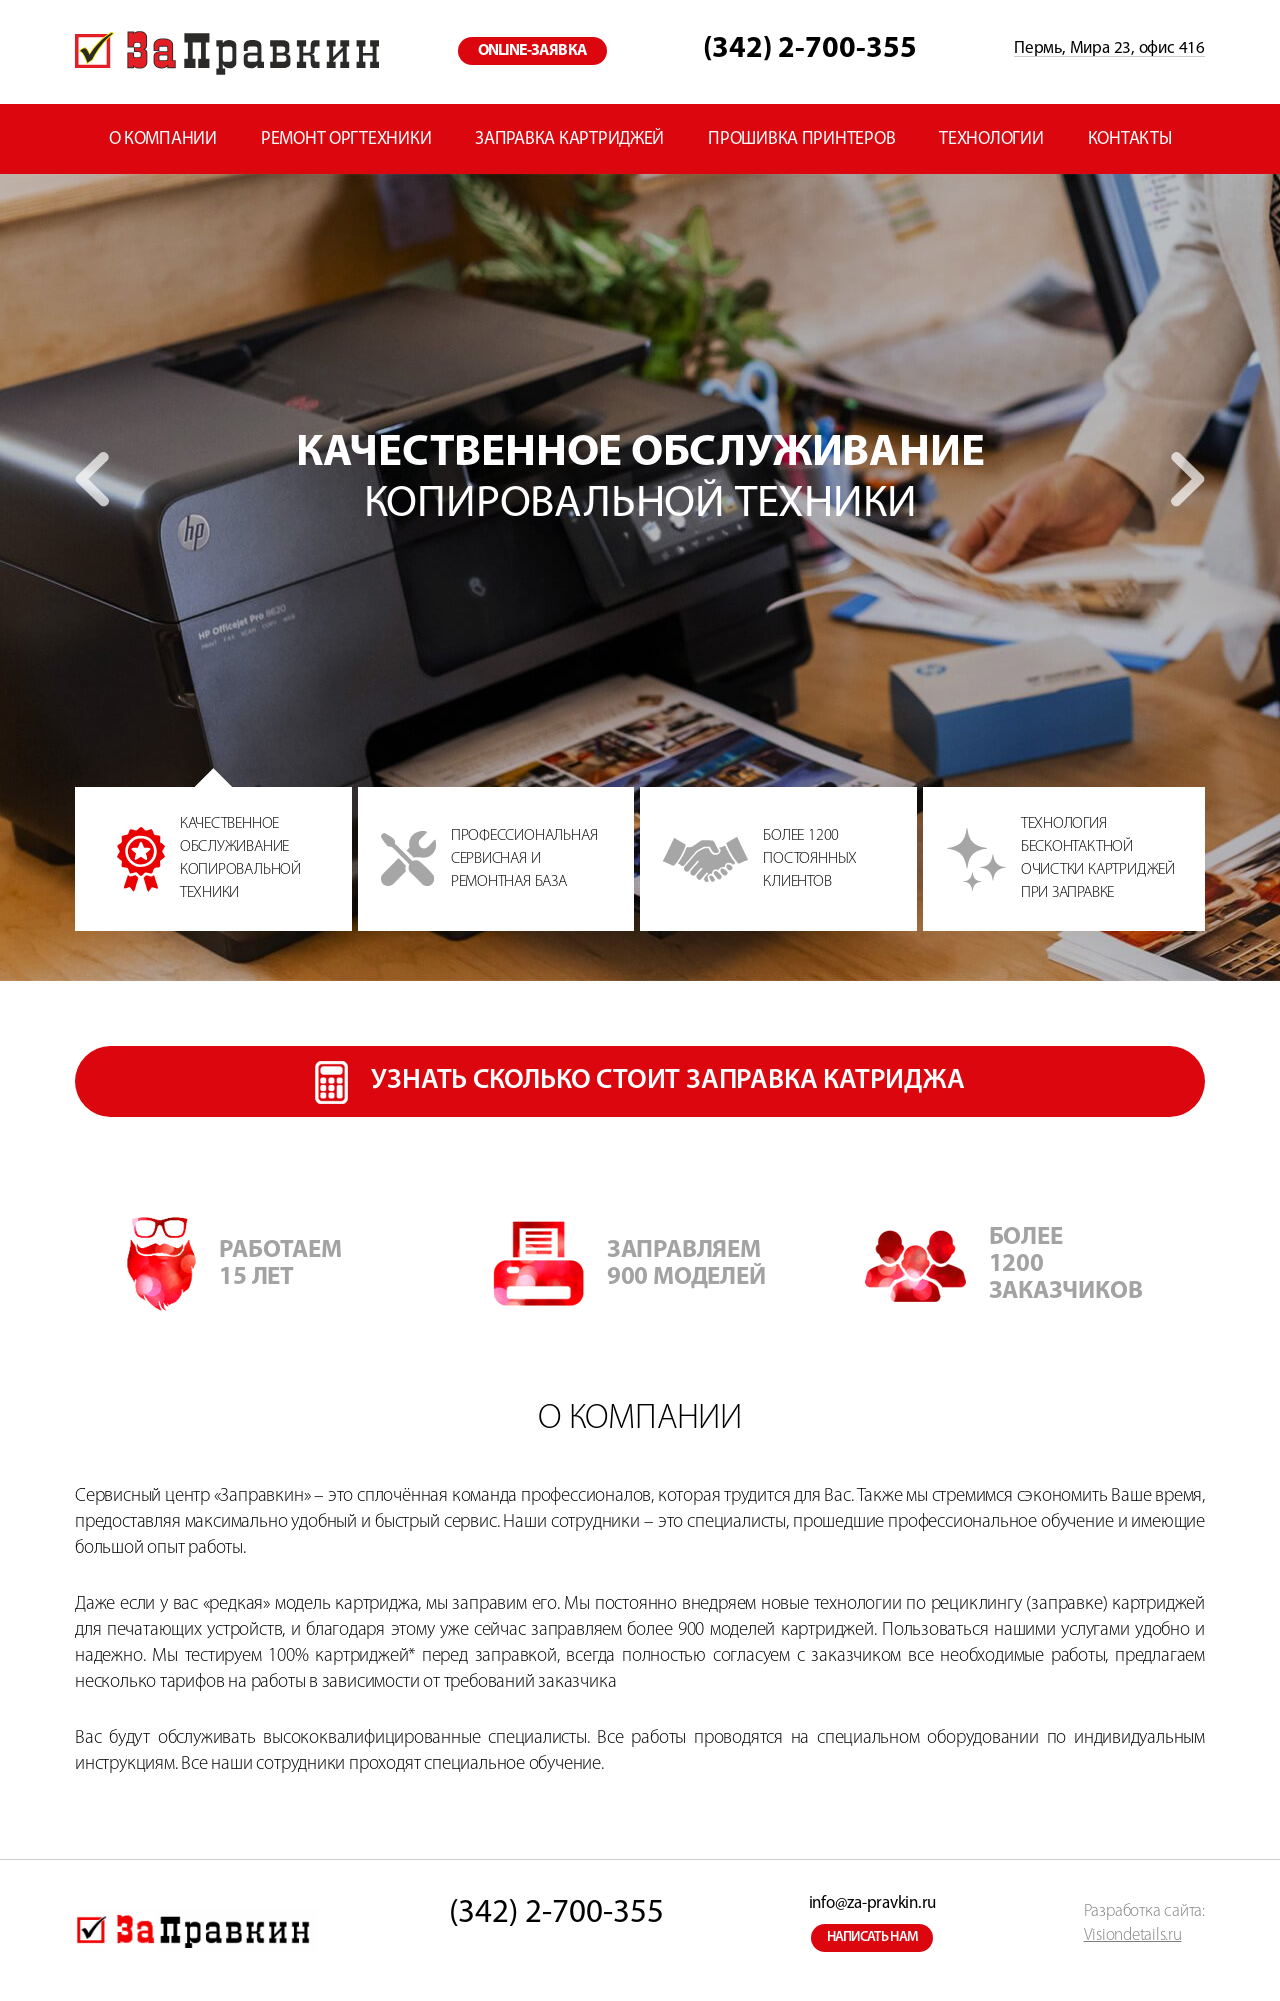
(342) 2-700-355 (810, 49)
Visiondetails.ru (1133, 1935)
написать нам (873, 1937)
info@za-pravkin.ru (872, 1903)
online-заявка (532, 51)
